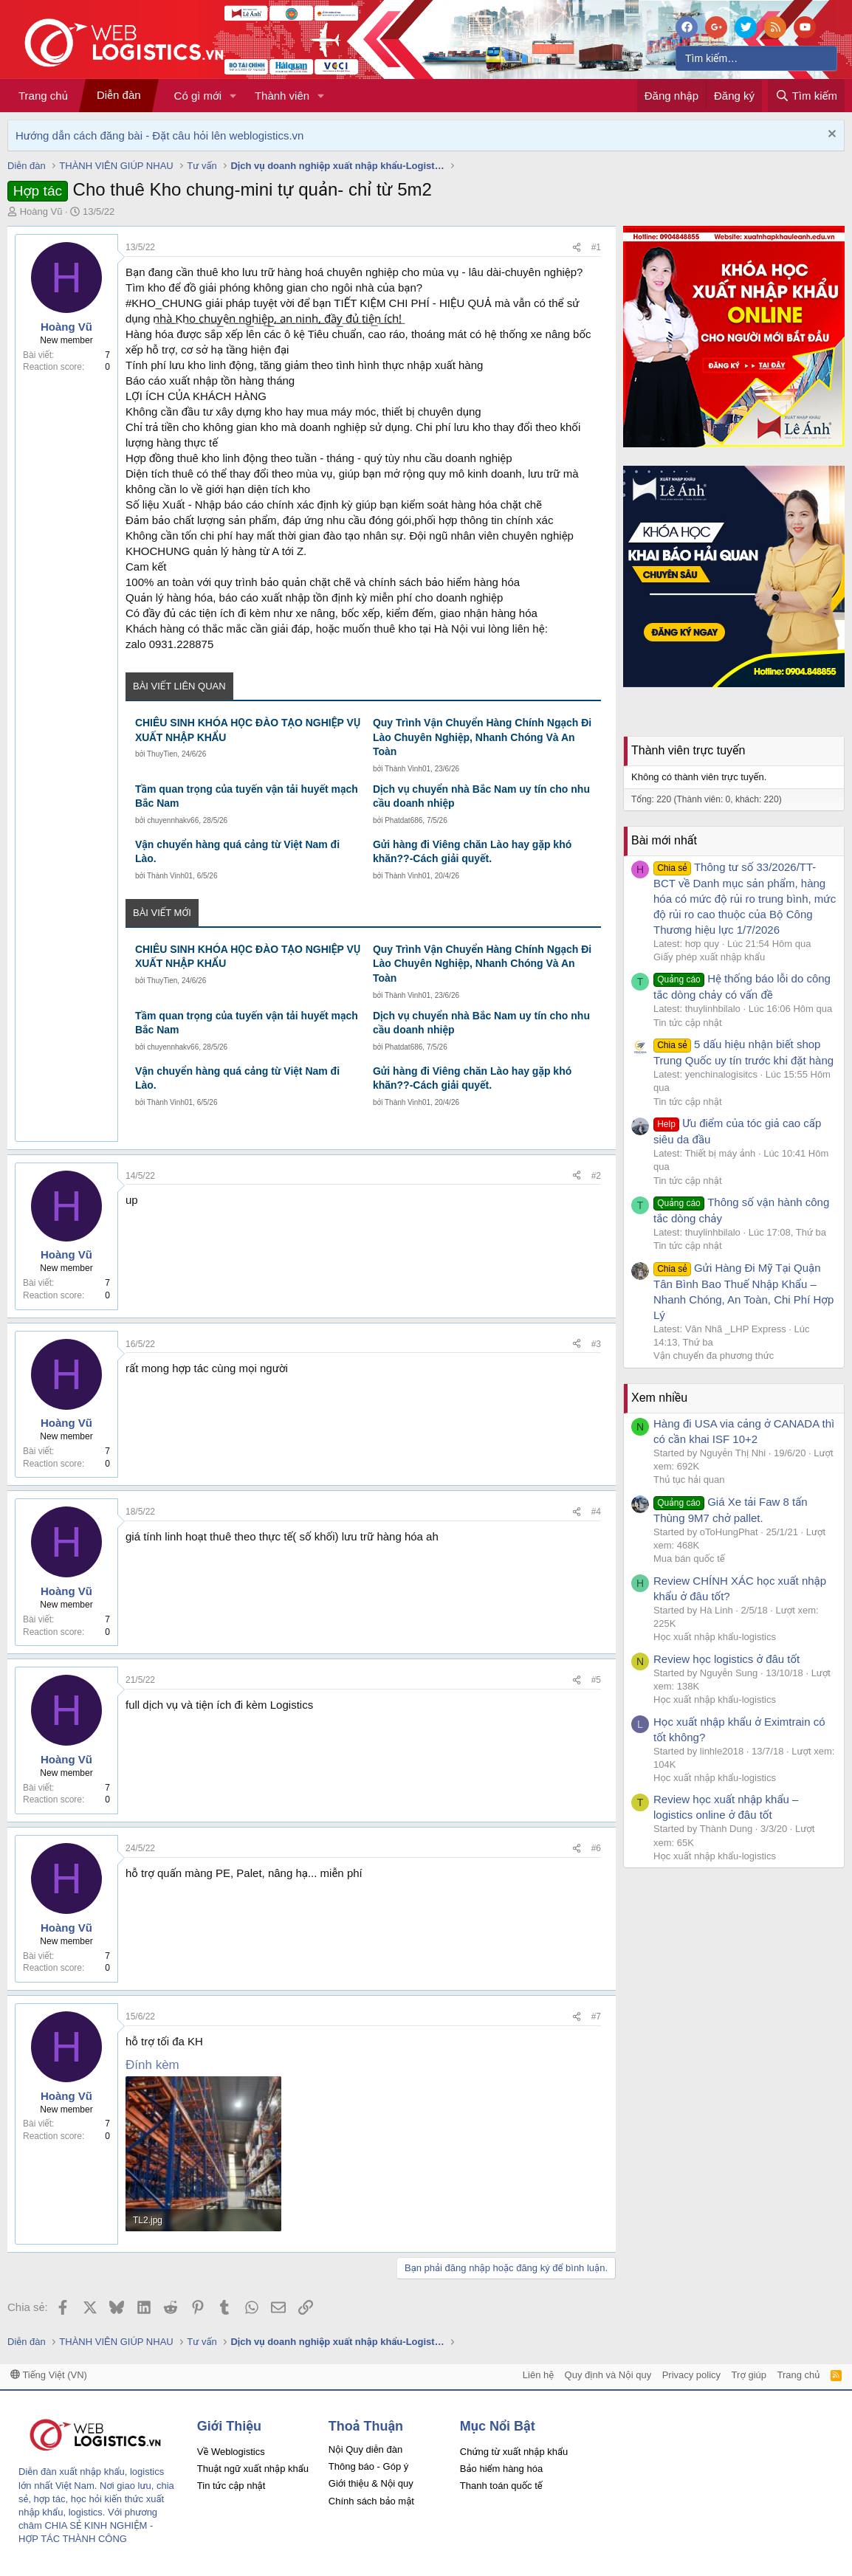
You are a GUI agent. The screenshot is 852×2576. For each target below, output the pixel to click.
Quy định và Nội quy (608, 2374)
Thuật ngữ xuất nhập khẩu (253, 2468)
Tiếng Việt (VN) (48, 2374)
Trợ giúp (749, 2374)
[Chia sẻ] (576, 247)
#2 (596, 1176)
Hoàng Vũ (41, 211)
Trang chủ (43, 95)
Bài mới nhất (664, 840)
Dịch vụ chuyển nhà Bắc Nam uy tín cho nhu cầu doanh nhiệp (481, 796)
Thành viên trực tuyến (688, 750)
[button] (233, 95)
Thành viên (282, 95)
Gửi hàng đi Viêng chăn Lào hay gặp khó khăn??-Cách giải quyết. (472, 851)
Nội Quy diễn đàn (365, 2449)
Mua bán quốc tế (689, 1558)
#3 (596, 1344)
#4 (596, 1511)
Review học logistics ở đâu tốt (726, 1659)
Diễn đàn (119, 95)
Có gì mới (197, 95)
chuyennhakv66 (173, 820)
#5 (596, 1680)
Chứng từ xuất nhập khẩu (514, 2451)
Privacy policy (691, 2374)
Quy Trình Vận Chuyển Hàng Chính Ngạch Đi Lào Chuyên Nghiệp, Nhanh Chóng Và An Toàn (482, 737)
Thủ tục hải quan (689, 1479)
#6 (596, 1848)
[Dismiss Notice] (830, 135)
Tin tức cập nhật (687, 1022)
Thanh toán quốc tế (501, 2485)
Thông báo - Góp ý (368, 2466)
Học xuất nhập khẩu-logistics (714, 1636)
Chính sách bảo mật (371, 2501)
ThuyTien (162, 754)
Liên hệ (538, 2374)
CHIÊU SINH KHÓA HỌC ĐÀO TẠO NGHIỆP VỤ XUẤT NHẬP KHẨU (247, 730)
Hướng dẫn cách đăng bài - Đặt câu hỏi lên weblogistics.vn (159, 135)
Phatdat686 (403, 820)
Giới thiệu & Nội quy (371, 2483)
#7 (596, 2016)
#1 (596, 247)
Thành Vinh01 (407, 769)
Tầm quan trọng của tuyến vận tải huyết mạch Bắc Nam (246, 796)
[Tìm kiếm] (756, 58)
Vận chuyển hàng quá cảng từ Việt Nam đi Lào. (237, 851)
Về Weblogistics (231, 2451)
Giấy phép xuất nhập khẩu (709, 956)
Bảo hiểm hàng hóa (501, 2468)
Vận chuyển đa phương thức (713, 1355)
